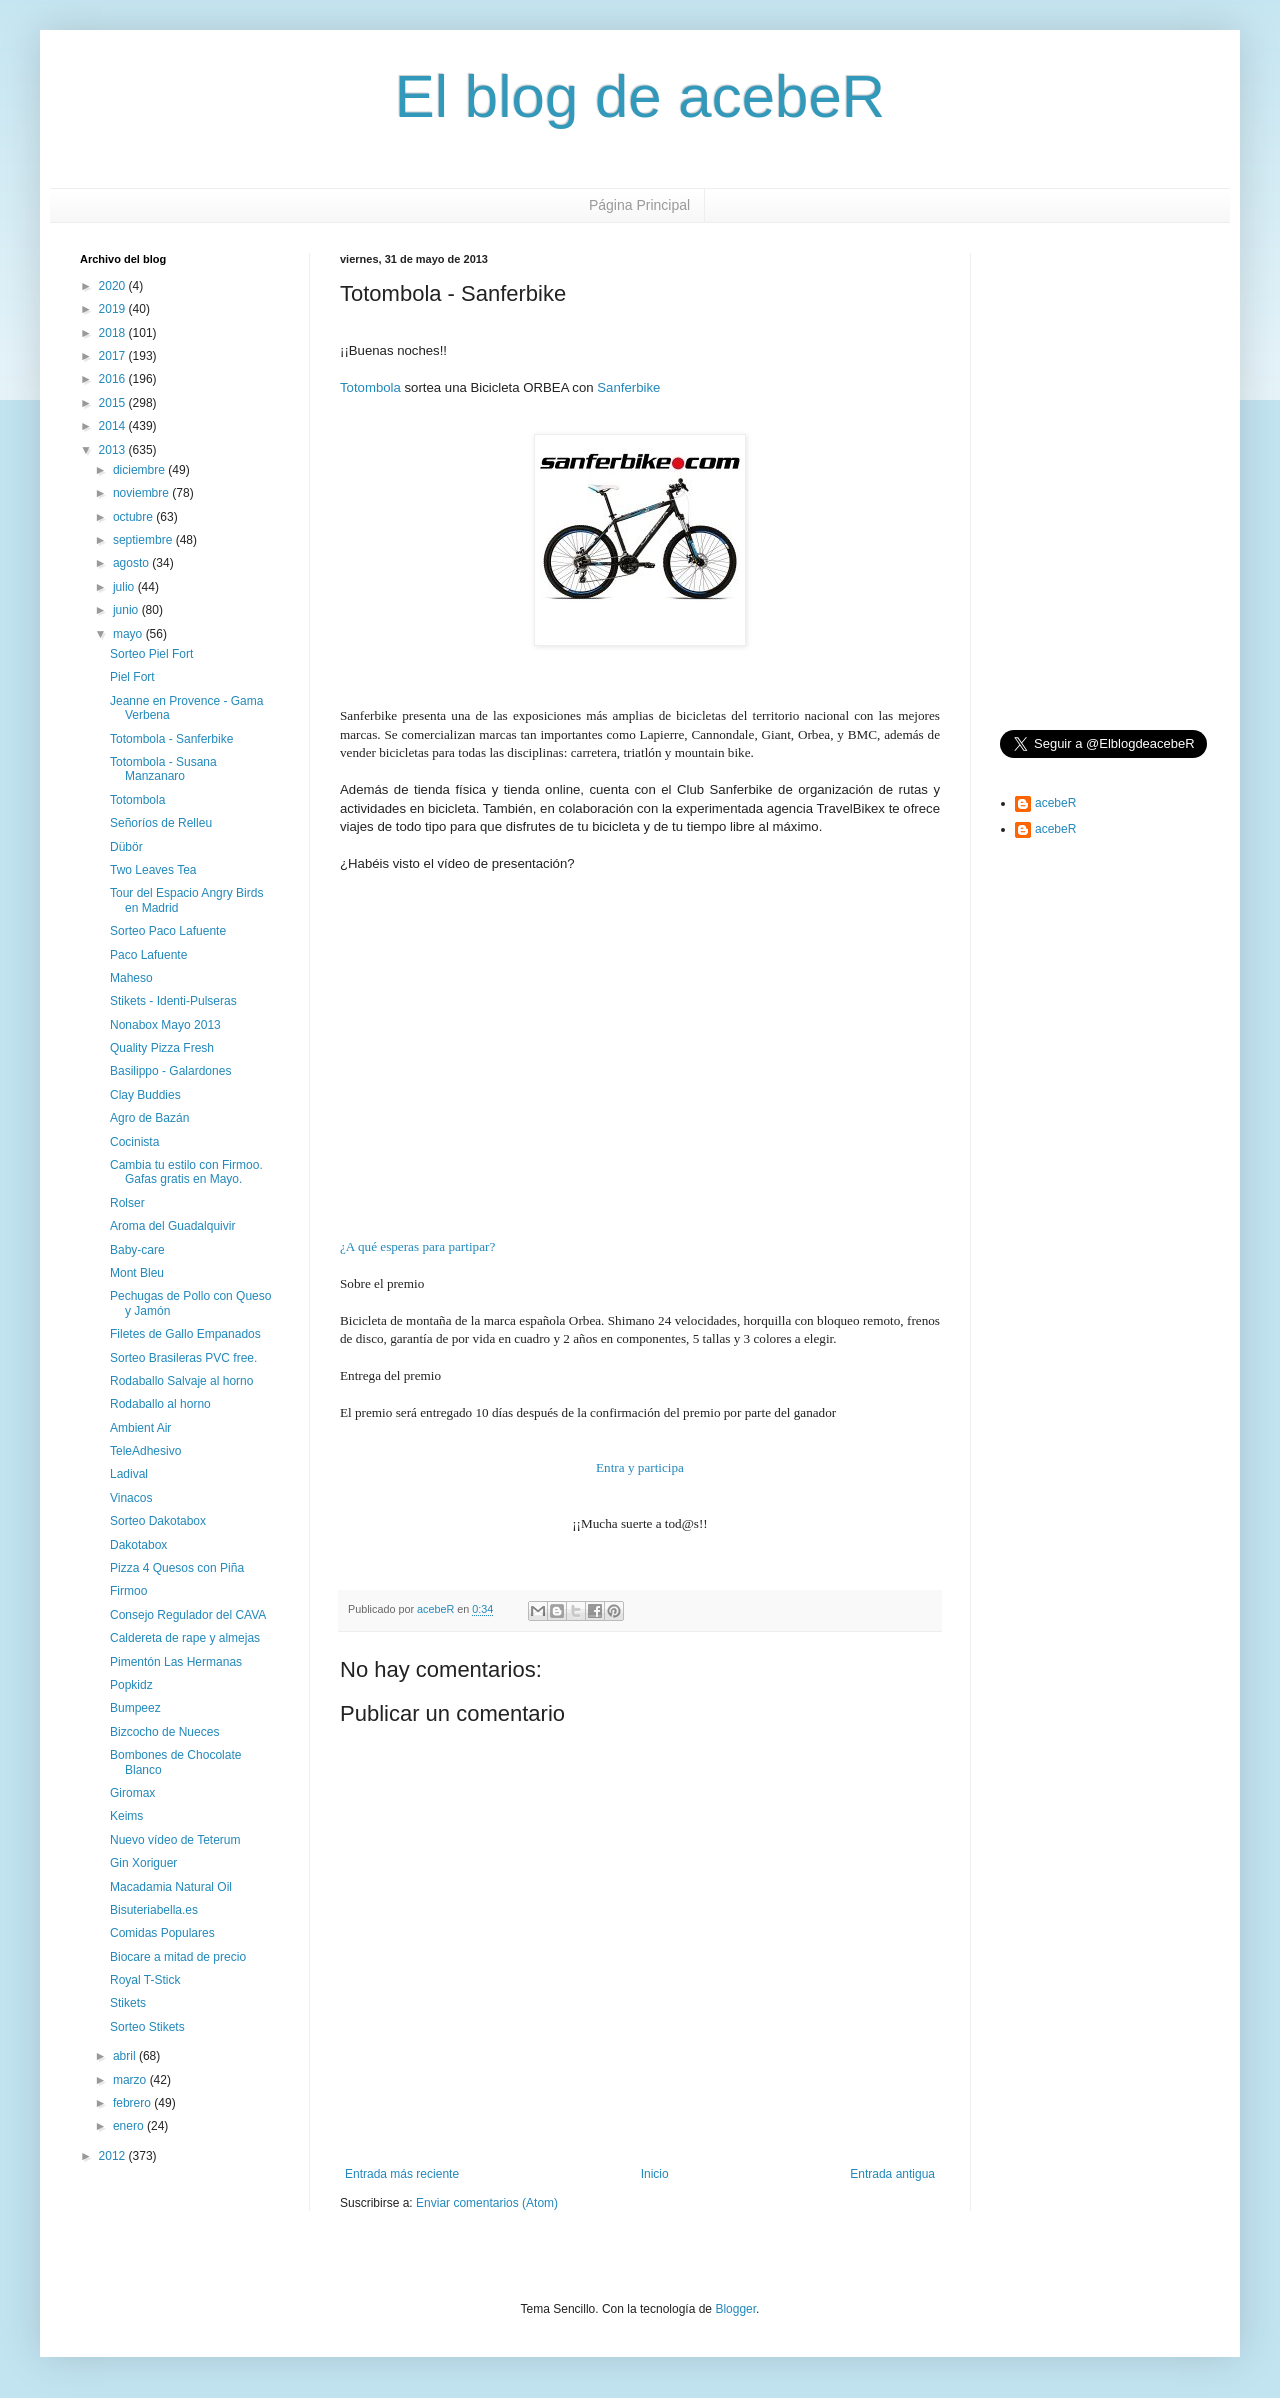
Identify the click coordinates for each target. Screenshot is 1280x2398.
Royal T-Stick (145, 1980)
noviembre (142, 493)
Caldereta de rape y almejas (185, 1638)
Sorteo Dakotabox (158, 1521)
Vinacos (131, 1498)
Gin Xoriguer (143, 1863)
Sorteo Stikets (147, 2027)
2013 (114, 450)
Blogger (735, 2309)
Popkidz (131, 1685)
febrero (133, 2103)
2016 (114, 379)
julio (125, 587)
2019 (114, 309)
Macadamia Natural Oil (171, 1887)
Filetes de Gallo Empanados (185, 1334)
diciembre (140, 470)
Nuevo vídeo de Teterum (175, 1840)
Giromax (132, 1793)
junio (127, 610)
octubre (134, 517)
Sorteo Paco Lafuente (168, 931)
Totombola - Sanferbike (171, 739)
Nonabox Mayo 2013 (165, 1025)
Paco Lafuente (148, 955)
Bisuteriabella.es (154, 1910)
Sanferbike (628, 387)
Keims (126, 1816)
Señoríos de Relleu (161, 823)
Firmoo (128, 1591)
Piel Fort (132, 677)
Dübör (126, 847)
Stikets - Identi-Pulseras (173, 1001)
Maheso (131, 978)
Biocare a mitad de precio (178, 1957)
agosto (132, 563)
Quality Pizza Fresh (162, 1048)
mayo (129, 634)
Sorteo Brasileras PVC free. (183, 1358)
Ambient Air (140, 1428)
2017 (114, 356)
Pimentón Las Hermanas (176, 1662)
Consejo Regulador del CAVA (188, 1615)
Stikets (128, 2003)
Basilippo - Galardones (170, 1071)
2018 (114, 333)
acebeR (1055, 803)
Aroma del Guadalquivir (172, 1226)
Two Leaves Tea (153, 870)
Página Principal (639, 205)
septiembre (144, 540)
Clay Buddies (145, 1095)
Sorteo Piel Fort (151, 654)
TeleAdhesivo (145, 1451)
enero (130, 2126)
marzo (131, 2080)
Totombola (370, 387)
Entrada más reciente (402, 2174)
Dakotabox (138, 1545)
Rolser (127, 1203)
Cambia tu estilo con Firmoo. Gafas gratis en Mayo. (186, 1172)
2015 (114, 403)
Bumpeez (135, 1708)
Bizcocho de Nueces (164, 1732)
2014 (114, 426)
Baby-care (137, 1250)
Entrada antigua (892, 2174)
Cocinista (134, 1142)
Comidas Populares (162, 1933)
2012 (114, 2156)
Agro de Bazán (149, 1118)
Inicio (655, 2174)
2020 (114, 286)
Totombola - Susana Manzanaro (163, 769)
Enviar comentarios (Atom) (487, 2203)
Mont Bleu (137, 1273)
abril (126, 2056)
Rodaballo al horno (160, 1404)
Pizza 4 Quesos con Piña (177, 1568)
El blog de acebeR (640, 96)
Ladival (129, 1474)
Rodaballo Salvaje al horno (181, 1381)
